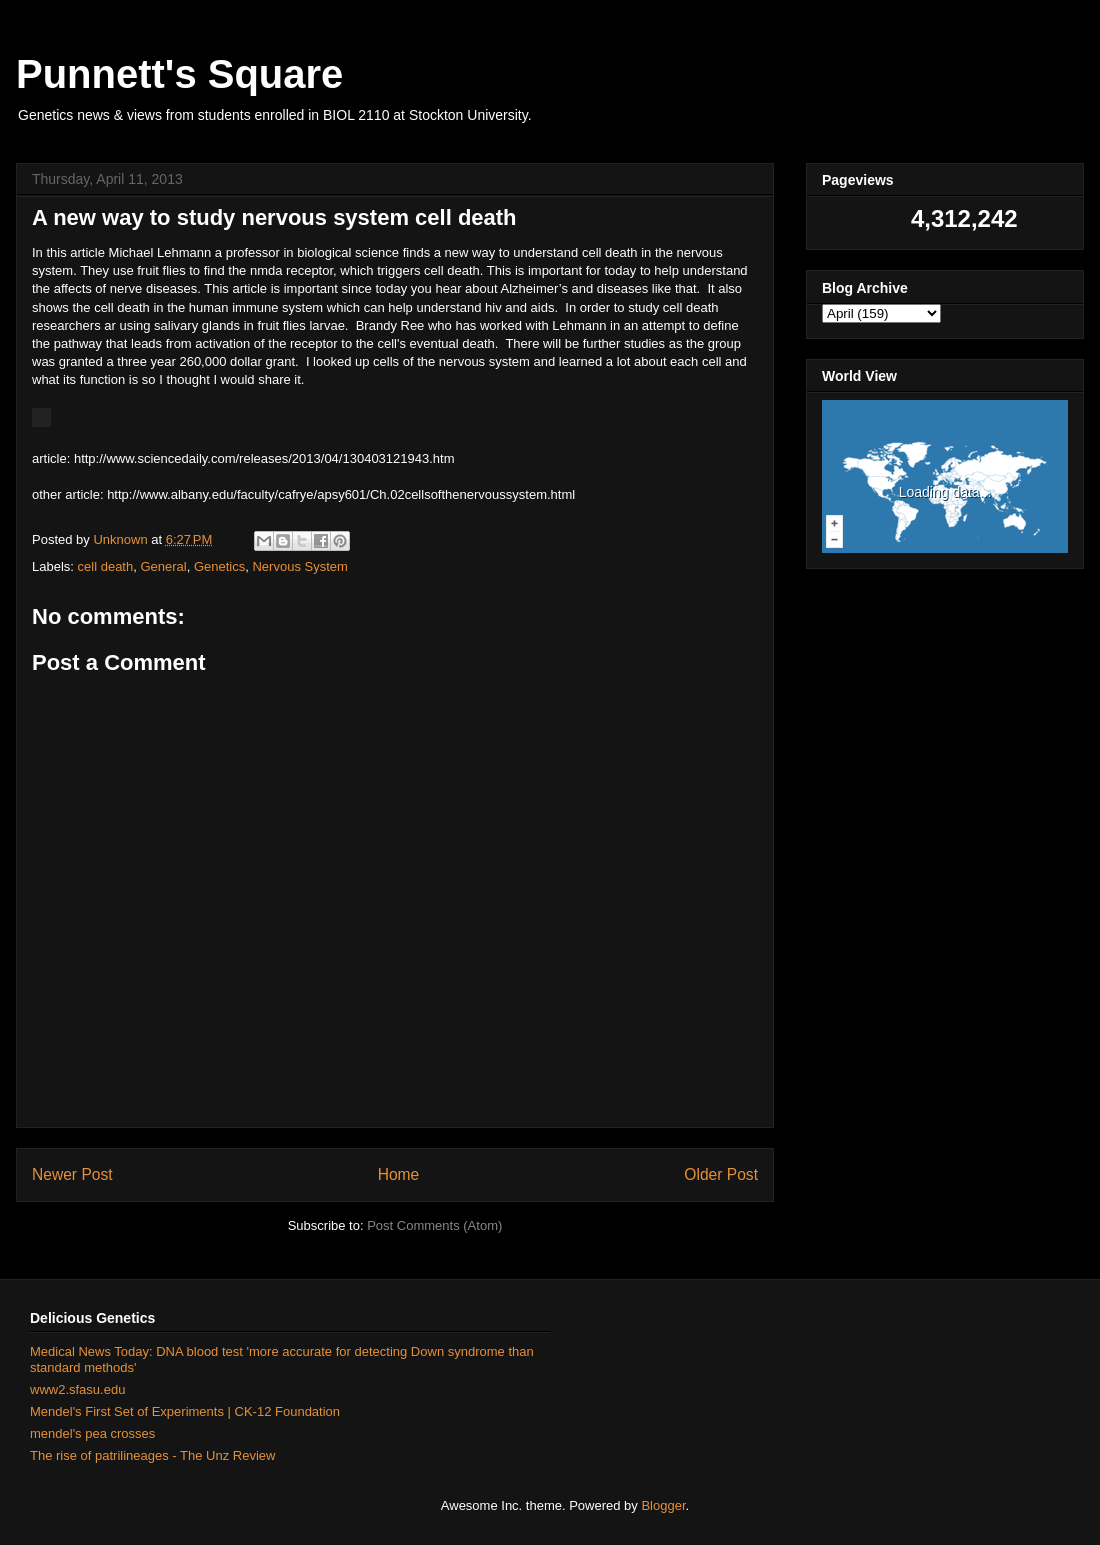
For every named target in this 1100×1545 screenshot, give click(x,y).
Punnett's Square (179, 74)
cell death (106, 566)
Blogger (663, 1505)
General (163, 566)
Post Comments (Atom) (434, 1225)
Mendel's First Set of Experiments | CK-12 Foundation (185, 1411)
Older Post (721, 1174)
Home (399, 1174)
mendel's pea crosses (92, 1433)
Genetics (219, 566)
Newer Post (72, 1174)
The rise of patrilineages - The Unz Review (152, 1455)
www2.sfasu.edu (77, 1389)
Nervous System (299, 566)
